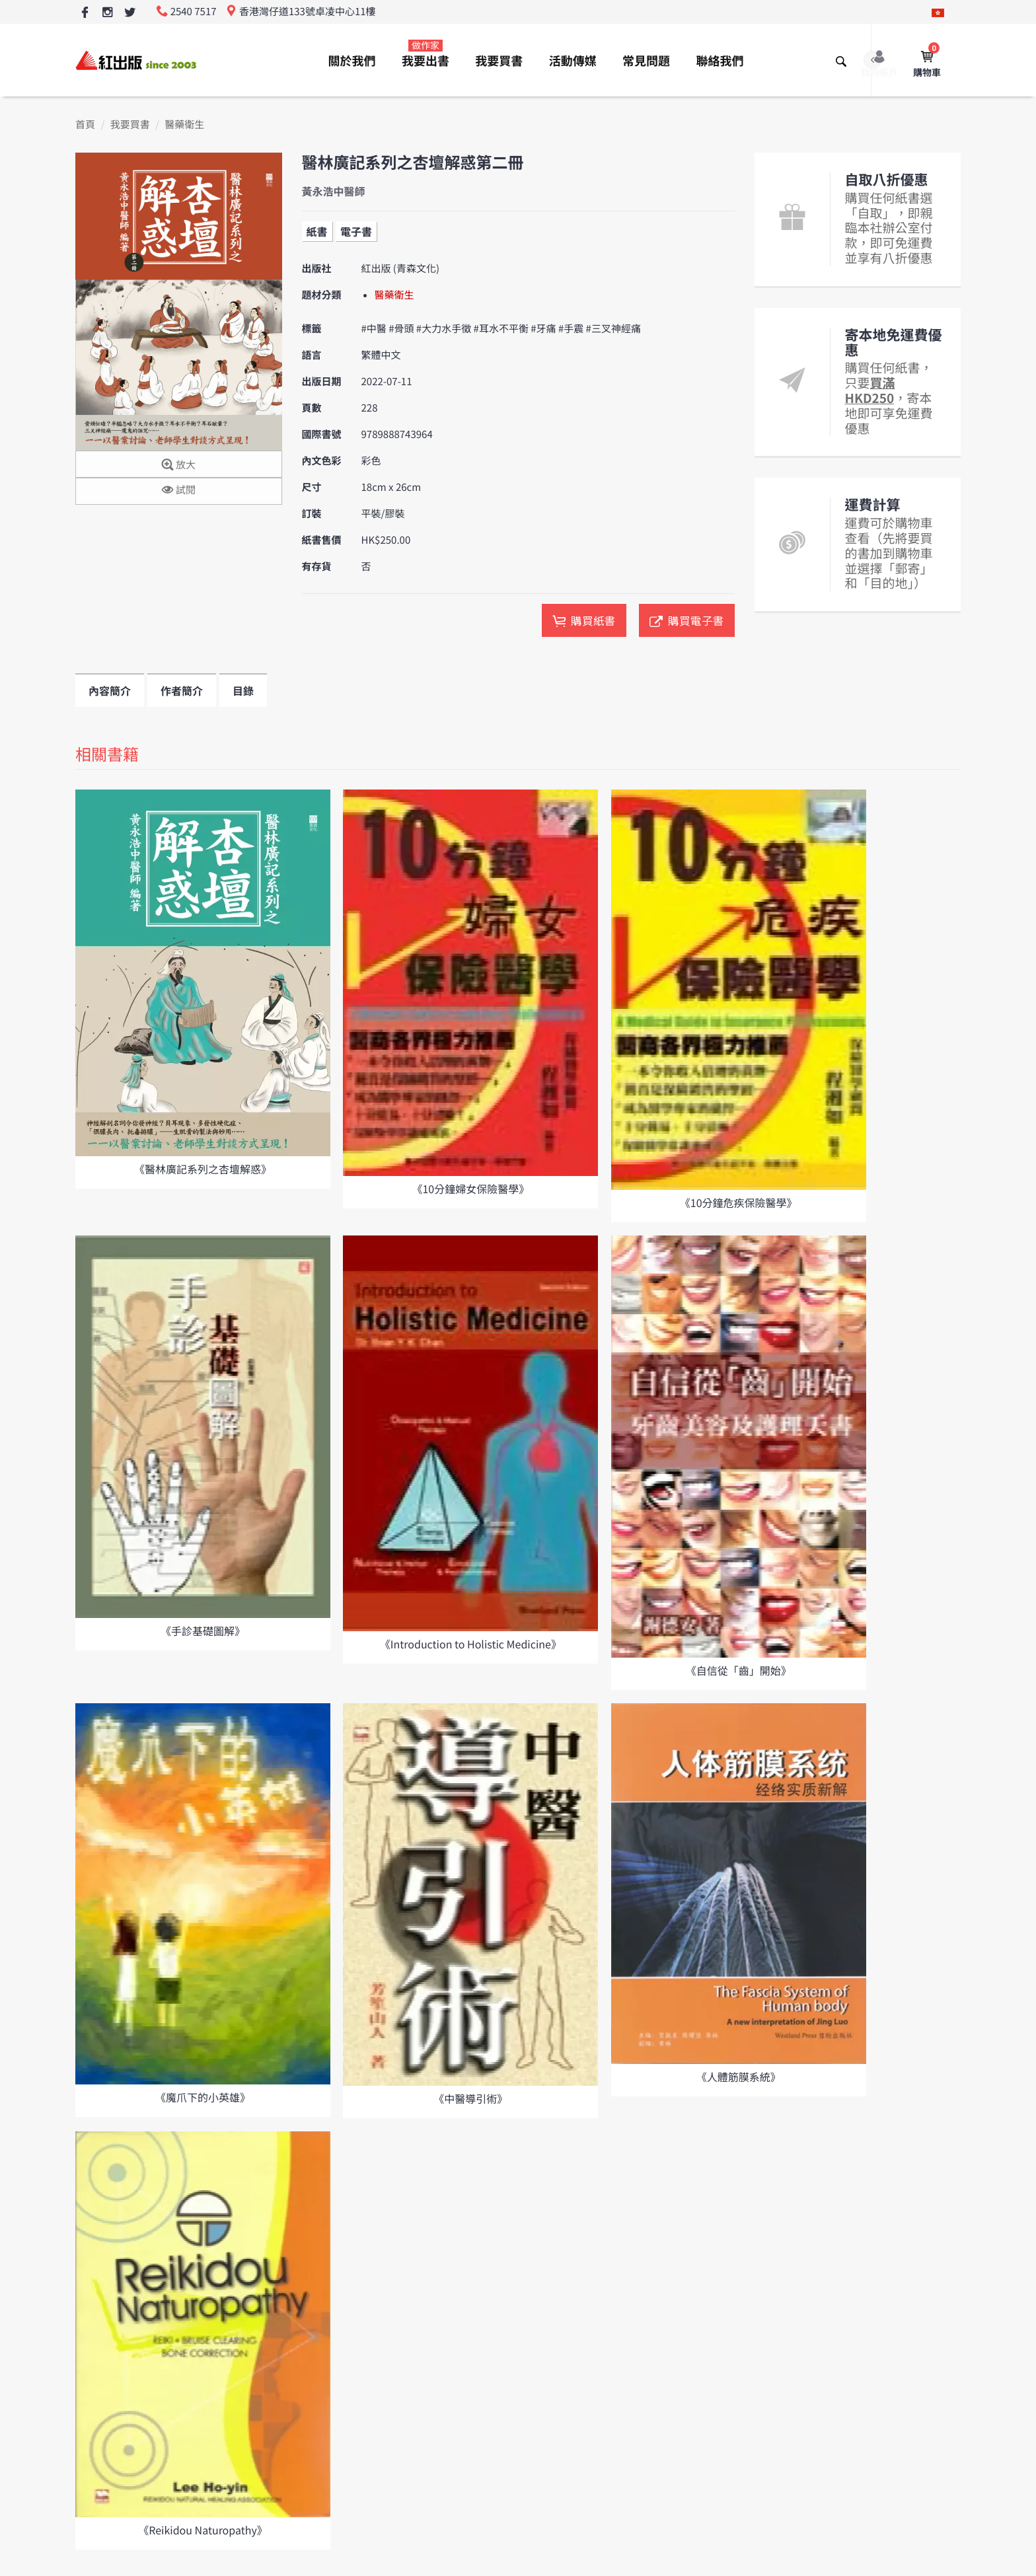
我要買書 (499, 60)
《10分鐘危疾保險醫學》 (738, 1202)
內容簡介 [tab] (110, 690)
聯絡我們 (719, 60)
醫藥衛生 (184, 124)
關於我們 (352, 60)
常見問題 (646, 60)
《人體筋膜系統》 (738, 2076)
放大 (179, 465)
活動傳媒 (573, 60)
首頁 (85, 124)
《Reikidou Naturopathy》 (202, 2530)
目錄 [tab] (243, 690)
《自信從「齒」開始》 (739, 1670)
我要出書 (425, 54)
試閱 (179, 490)
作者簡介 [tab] (182, 690)
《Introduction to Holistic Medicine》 (471, 1644)
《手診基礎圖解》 (203, 1630)
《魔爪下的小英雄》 (202, 2097)
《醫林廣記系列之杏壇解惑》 (203, 1169)
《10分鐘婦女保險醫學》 (470, 1188)
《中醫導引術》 (470, 2098)
